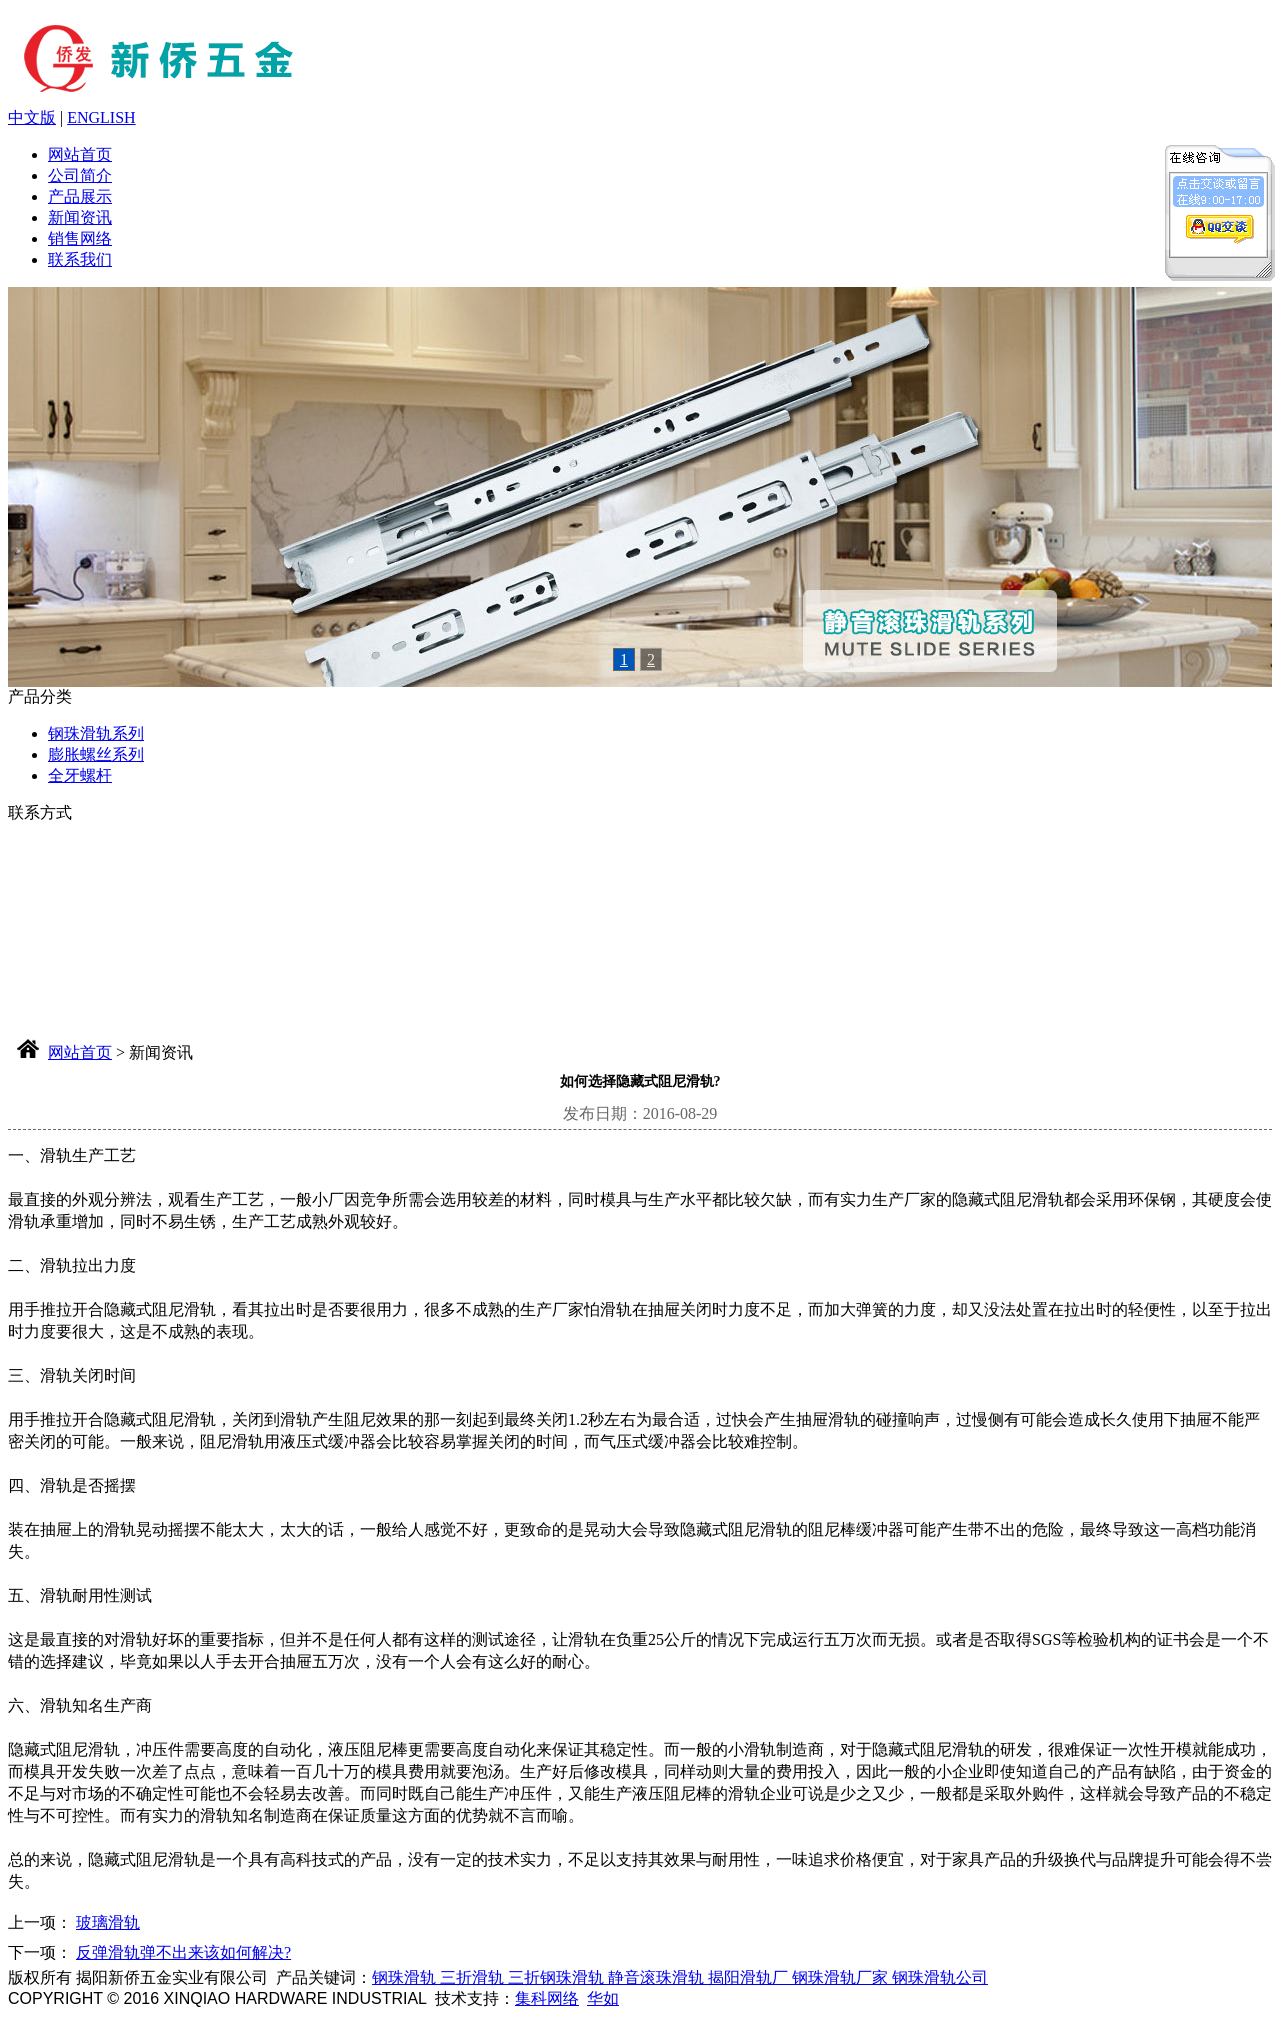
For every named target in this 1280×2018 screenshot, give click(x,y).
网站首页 (80, 154)
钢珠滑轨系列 (96, 733)
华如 (603, 1998)
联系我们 (80, 259)
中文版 (32, 117)
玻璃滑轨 (108, 1922)
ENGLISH (101, 117)
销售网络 (80, 238)
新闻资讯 (80, 217)
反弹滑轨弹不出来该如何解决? (183, 1952)
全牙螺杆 (80, 775)
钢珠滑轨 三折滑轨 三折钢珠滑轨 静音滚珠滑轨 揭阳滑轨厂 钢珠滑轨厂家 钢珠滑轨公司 (680, 1977)
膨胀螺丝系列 (96, 754)
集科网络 (547, 1998)
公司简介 (80, 175)
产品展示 (80, 196)
